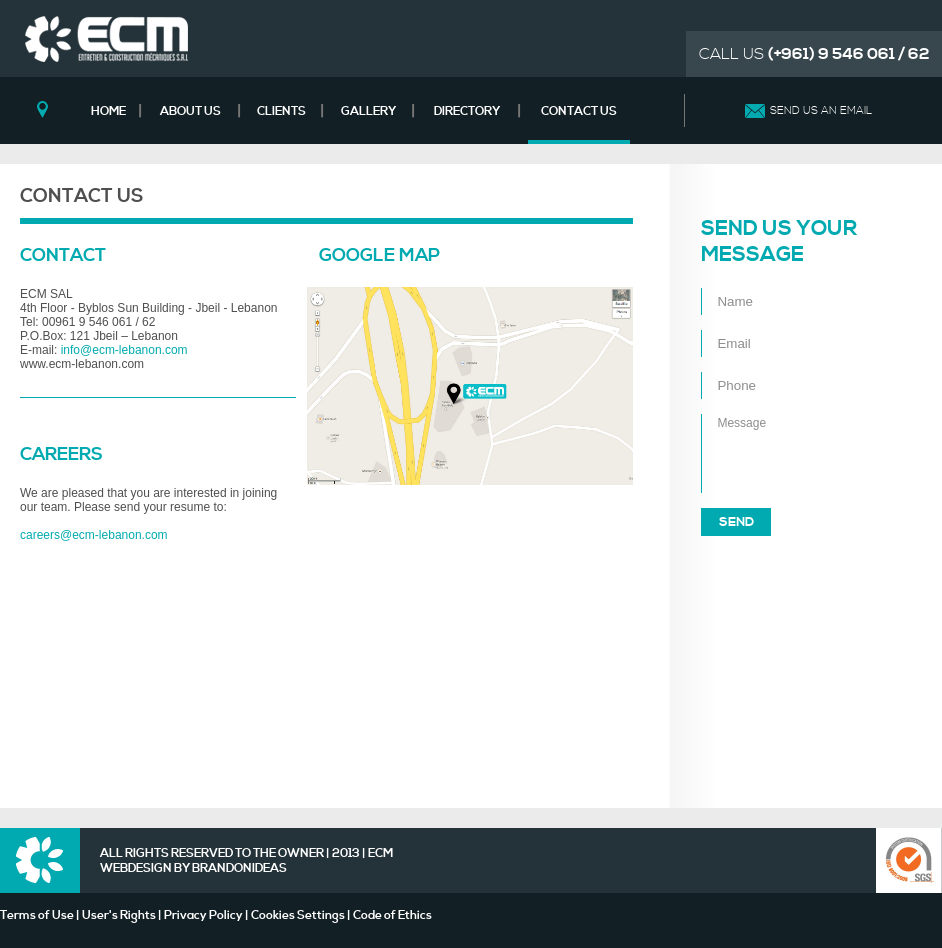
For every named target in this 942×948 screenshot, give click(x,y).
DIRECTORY (467, 111)
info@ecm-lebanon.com (124, 350)
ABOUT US (190, 111)
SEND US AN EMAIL (821, 111)
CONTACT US (579, 111)
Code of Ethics (392, 915)
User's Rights (119, 915)
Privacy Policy (203, 915)
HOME (108, 111)
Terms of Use (37, 915)
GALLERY (368, 111)
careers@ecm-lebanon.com (94, 535)
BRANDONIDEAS (239, 868)
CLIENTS (281, 111)
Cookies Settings (298, 915)
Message (791, 453)
